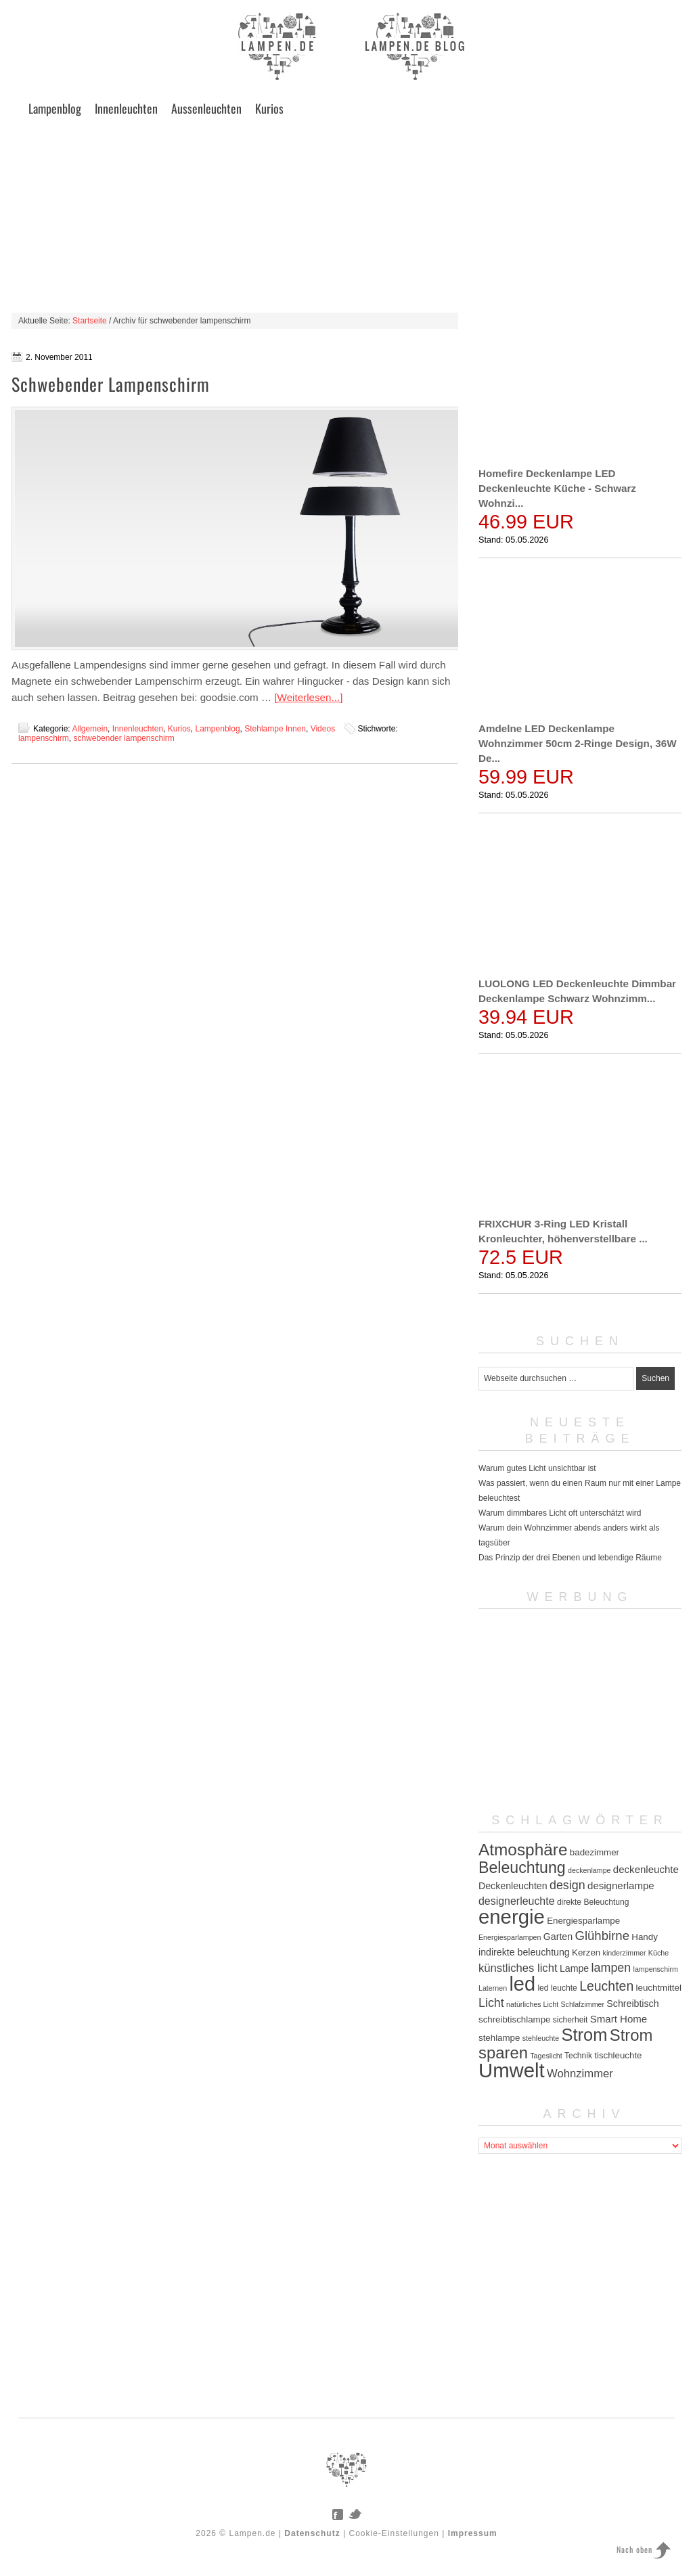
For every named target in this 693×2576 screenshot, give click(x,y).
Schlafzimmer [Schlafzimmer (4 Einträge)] (582, 2004)
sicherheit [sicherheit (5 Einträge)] (570, 2020)
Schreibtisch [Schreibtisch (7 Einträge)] (632, 2003)
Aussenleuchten (206, 108)
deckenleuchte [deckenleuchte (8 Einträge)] (646, 1869)
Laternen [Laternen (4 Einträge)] (492, 1988)
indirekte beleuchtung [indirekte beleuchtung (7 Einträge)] (524, 1952)
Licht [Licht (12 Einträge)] (491, 2003)
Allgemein (90, 728)
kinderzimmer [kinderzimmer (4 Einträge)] (624, 1953)
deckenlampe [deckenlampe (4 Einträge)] (589, 1870)
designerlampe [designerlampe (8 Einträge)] (620, 1885)
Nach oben (634, 2549)
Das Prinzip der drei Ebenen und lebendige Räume (570, 1557)
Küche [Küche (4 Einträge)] (658, 1953)
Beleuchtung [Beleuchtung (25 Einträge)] (522, 1867)
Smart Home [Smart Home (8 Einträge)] (618, 2019)
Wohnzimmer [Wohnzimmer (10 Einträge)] (580, 2073)
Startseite (89, 320)
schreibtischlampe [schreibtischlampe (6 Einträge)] (514, 2019)
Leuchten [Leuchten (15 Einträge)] (606, 1986)
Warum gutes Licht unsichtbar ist (537, 1468)
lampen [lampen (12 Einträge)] (611, 1967)
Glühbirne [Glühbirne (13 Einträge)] (602, 1935)
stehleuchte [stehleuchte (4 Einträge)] (541, 2038)
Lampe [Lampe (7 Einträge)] (574, 1968)
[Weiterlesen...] (308, 697)
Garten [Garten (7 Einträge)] (558, 1936)
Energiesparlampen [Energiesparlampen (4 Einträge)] (509, 1937)
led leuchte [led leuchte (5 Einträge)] (557, 1988)
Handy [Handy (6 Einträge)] (644, 1937)
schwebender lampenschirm (123, 738)
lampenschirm (43, 738)
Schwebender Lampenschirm (111, 384)
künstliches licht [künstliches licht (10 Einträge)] (518, 1968)
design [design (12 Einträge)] (567, 1885)
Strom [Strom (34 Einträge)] (585, 2034)
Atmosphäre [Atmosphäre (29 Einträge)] (523, 1849)
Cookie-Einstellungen (394, 2533)
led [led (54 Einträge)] (522, 1984)
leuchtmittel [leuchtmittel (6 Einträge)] (658, 1988)
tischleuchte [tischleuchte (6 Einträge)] (618, 2055)
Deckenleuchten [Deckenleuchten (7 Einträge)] (512, 1885)
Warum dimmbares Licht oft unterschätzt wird (559, 1513)
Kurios (269, 108)
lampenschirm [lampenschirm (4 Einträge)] (655, 1969)
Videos (323, 728)
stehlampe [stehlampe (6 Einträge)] (499, 2038)
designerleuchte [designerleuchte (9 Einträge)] (516, 1901)
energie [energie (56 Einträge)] (511, 1916)
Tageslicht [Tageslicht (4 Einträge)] (546, 2056)
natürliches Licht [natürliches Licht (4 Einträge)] (532, 2004)
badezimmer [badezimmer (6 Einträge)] (594, 1852)
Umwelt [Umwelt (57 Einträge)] (511, 2070)
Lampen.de (252, 2533)
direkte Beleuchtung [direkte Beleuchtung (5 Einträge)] (593, 1902)
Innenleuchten (126, 108)
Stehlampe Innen (275, 728)
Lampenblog (54, 108)
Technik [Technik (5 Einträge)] (578, 2055)
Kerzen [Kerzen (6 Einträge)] (586, 1952)
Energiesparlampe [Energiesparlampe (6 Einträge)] (583, 1921)
